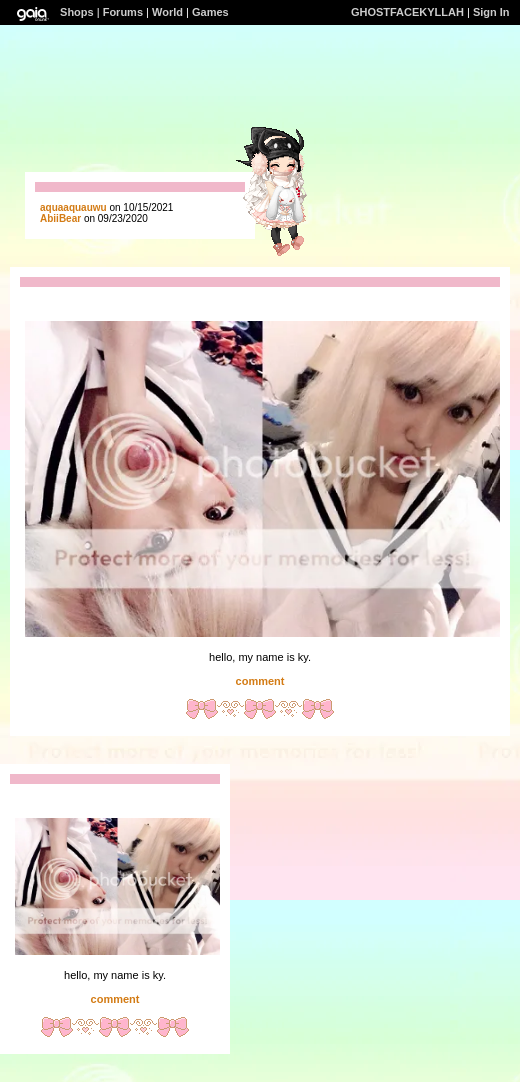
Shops (77, 12)
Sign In (491, 12)
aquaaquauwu (73, 207)
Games (210, 12)
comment (260, 681)
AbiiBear (60, 218)
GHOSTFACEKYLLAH (407, 12)
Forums (123, 12)
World (167, 12)
